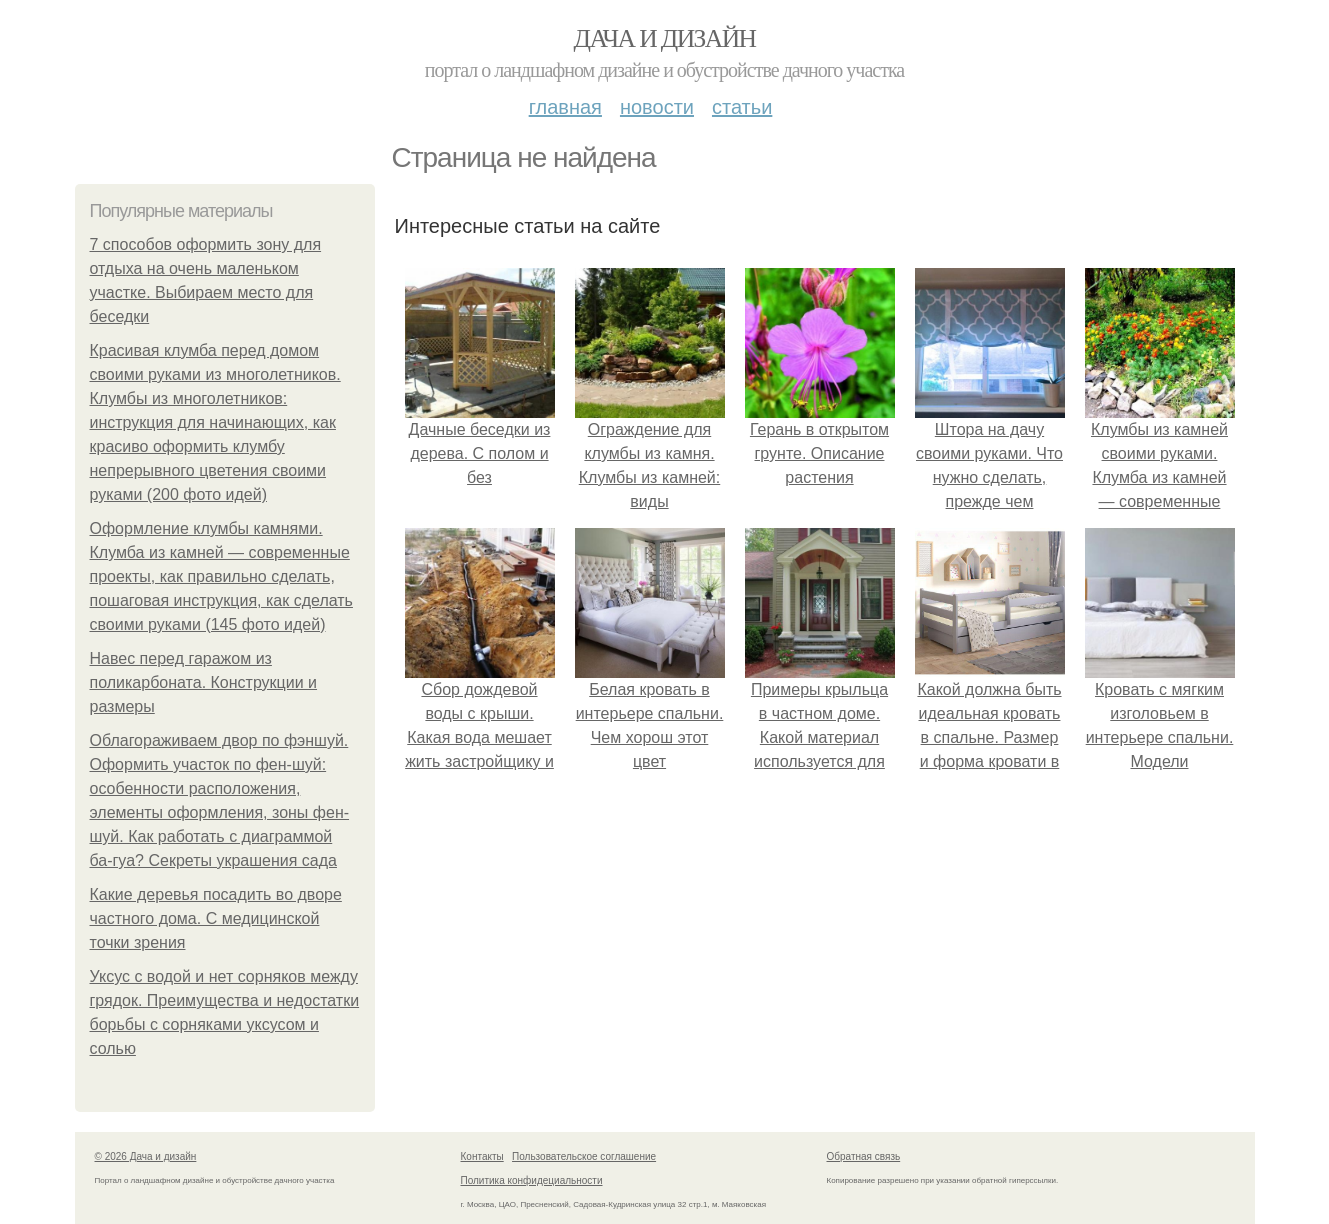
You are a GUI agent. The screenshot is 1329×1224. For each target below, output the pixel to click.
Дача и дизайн (665, 38)
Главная (565, 107)
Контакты (482, 1156)
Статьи (742, 107)
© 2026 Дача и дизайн (146, 1156)
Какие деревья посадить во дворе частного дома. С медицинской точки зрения (216, 918)
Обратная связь (864, 1156)
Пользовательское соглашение (584, 1156)
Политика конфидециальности (532, 1180)
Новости (657, 107)
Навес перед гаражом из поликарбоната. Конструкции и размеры (204, 682)
